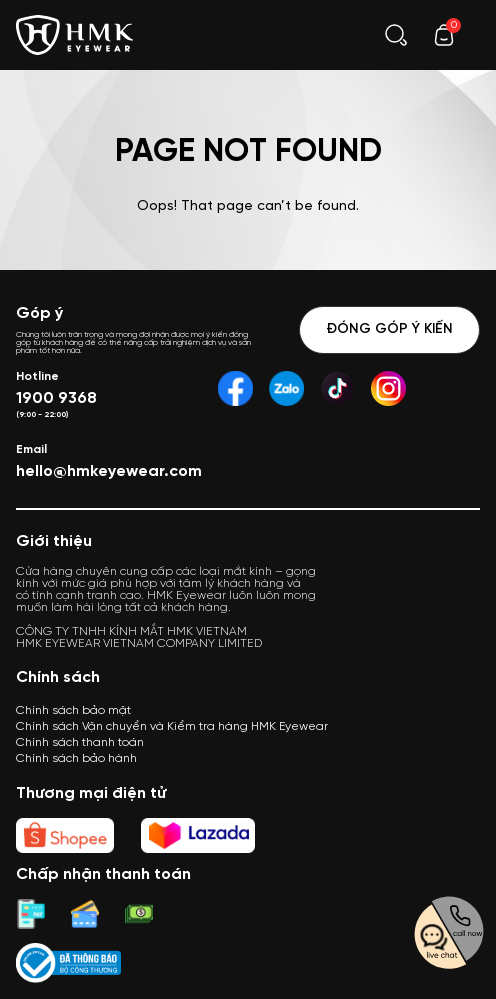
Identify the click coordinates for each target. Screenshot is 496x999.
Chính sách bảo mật (73, 710)
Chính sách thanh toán (80, 742)
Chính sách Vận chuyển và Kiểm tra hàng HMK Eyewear (172, 726)
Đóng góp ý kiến (389, 329)
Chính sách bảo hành (76, 758)
